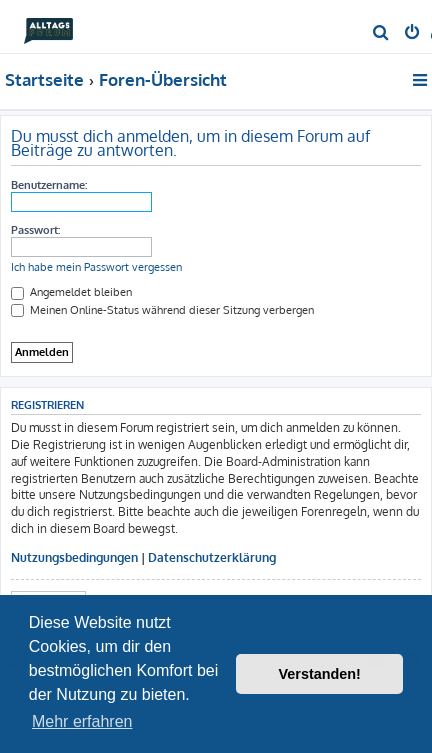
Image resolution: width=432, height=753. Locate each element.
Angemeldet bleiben (71, 292)
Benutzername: (49, 185)
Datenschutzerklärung (212, 557)
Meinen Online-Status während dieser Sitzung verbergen (162, 310)
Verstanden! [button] (320, 674)
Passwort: (35, 230)
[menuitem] (381, 34)
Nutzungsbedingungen (74, 557)
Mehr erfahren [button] (82, 721)
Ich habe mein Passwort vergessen (96, 267)
